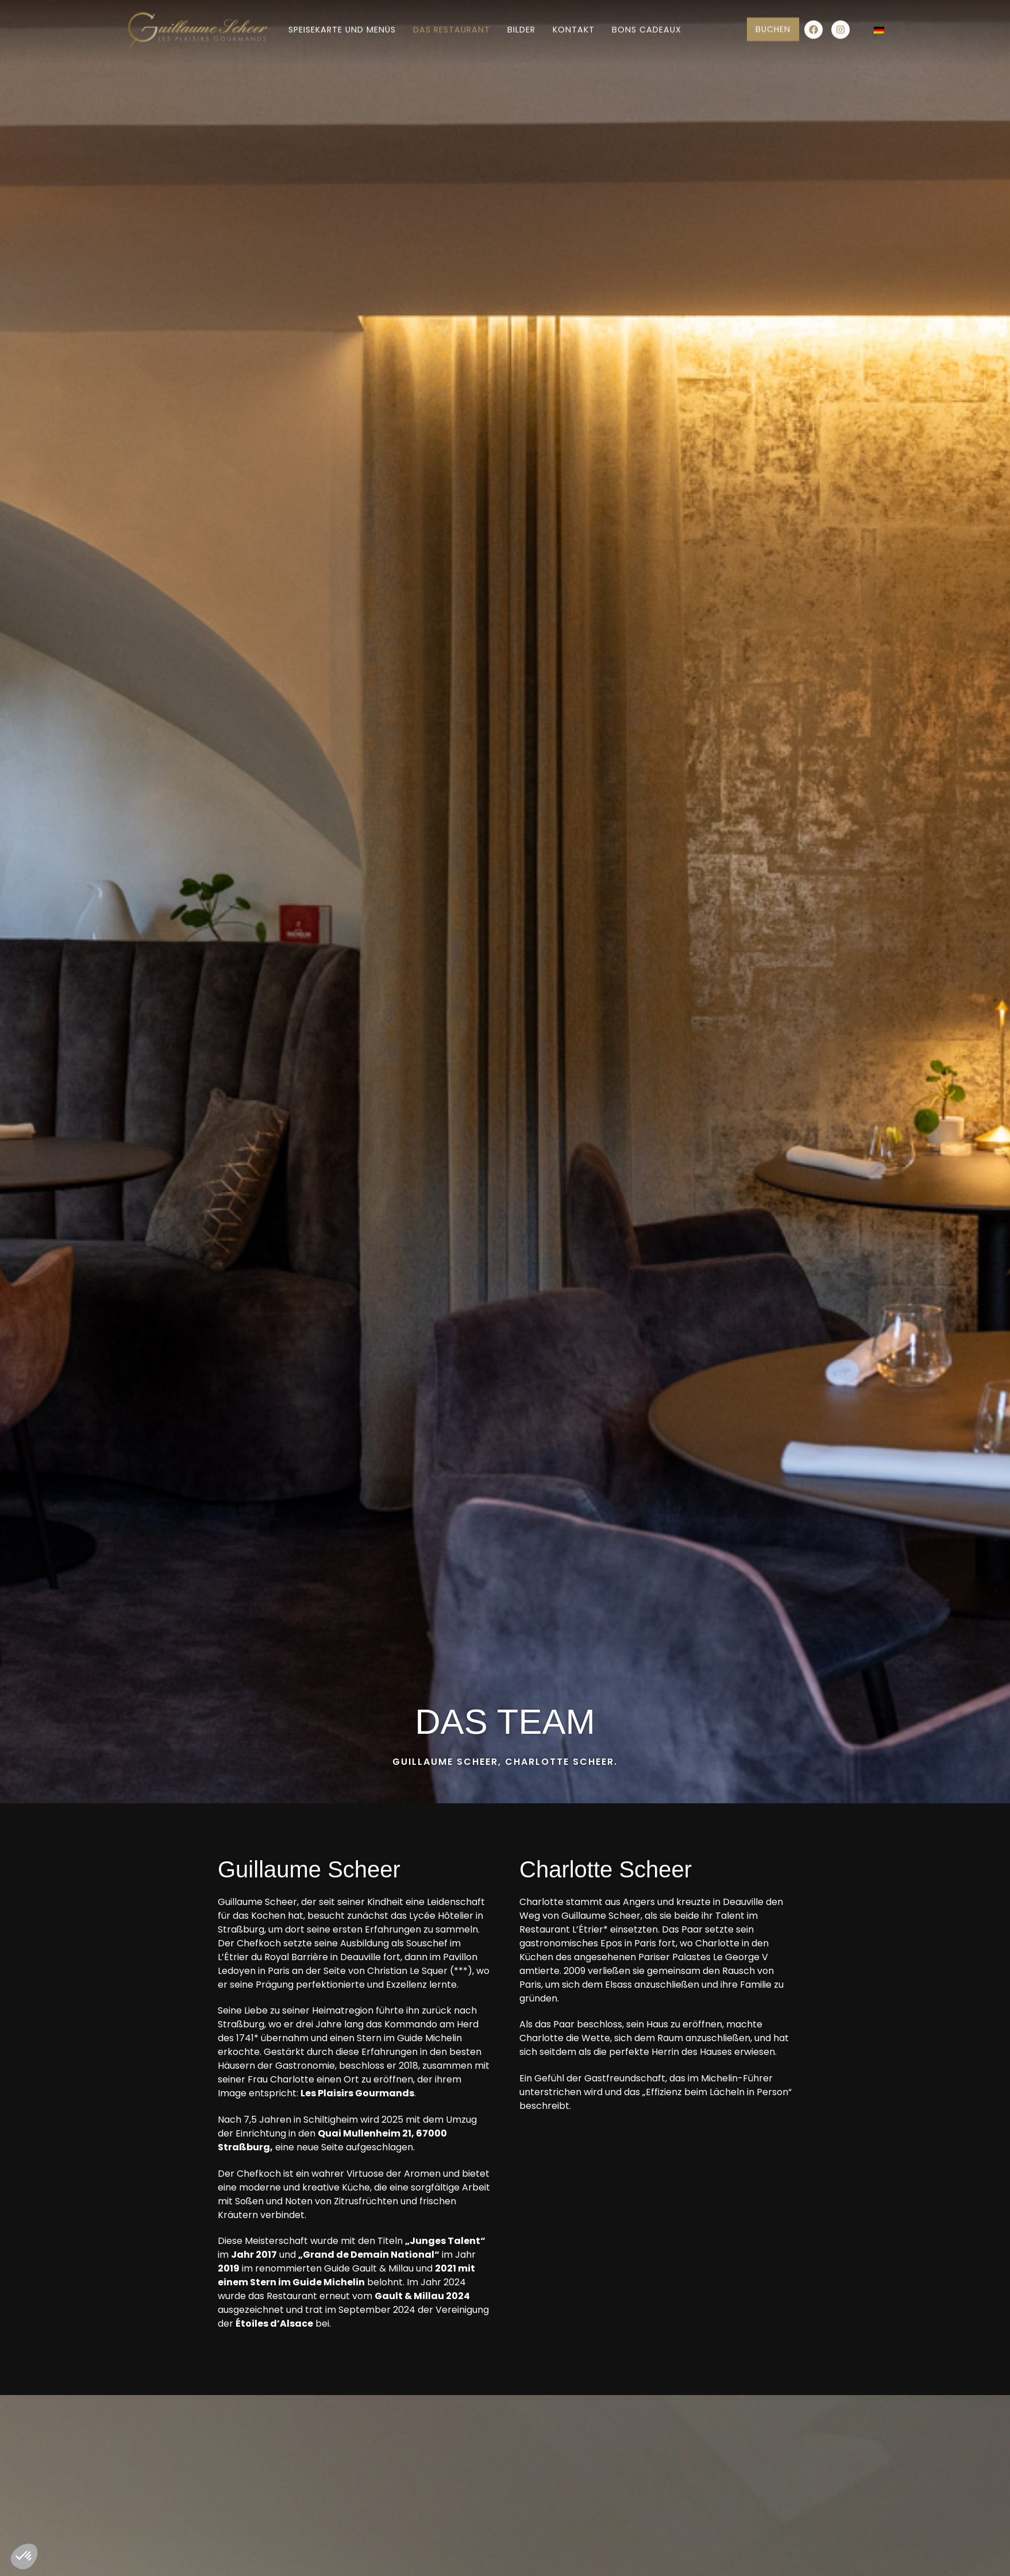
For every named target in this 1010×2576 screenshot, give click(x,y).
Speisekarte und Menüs (342, 24)
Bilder (521, 24)
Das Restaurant (451, 24)
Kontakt (574, 24)
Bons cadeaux (646, 24)
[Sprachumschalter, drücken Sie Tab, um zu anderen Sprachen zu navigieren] (878, 24)
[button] (24, 2556)
